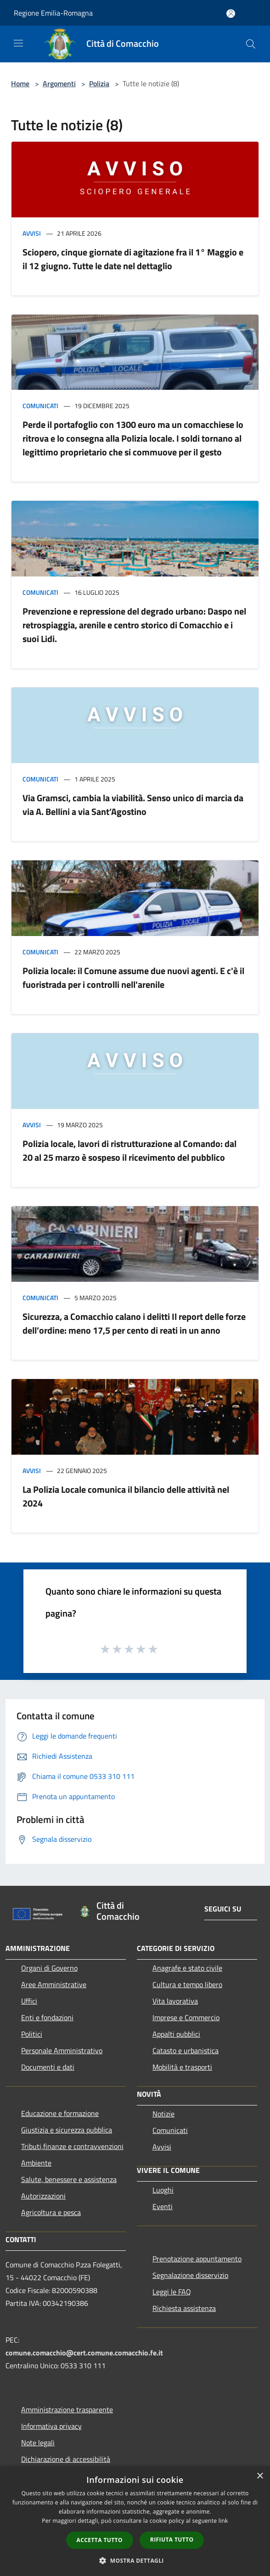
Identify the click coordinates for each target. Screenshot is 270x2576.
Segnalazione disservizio (190, 2275)
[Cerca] (250, 44)
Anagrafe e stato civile (187, 1967)
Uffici (29, 2000)
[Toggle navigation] (18, 43)
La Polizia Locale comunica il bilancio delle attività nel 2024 (125, 1496)
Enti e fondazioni (47, 2017)
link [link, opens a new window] (223, 2521)
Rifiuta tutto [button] (172, 2539)
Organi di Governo (49, 1967)
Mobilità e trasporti (182, 2066)
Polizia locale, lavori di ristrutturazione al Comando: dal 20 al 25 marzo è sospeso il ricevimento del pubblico (129, 1150)
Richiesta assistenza (184, 2308)
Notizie (163, 2113)
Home (20, 83)
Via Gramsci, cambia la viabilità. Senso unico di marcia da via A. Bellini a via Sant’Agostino (132, 805)
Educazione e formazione (60, 2113)
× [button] (259, 2476)
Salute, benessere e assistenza (69, 2179)
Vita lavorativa (175, 2000)
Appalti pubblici (176, 2033)
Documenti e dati (47, 2066)
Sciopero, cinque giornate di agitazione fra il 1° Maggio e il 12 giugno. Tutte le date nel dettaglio (132, 259)
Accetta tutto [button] (100, 2540)
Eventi (162, 2206)
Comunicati (40, 405)
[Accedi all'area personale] (230, 13)
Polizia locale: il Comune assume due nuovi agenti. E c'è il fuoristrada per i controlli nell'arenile (133, 978)
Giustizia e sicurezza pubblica (66, 2129)
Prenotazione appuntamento (197, 2258)
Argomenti (59, 83)
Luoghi (163, 2189)
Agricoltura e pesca (51, 2212)
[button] (135, 2560)
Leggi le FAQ (171, 2291)
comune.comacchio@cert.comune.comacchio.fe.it (84, 2352)
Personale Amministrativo (61, 2050)
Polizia (99, 83)
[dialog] (135, 2521)
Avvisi (31, 233)
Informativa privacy (51, 2426)
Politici (31, 2033)
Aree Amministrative (53, 1984)
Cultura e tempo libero (187, 1984)
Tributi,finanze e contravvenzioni (72, 2146)
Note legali (38, 2442)
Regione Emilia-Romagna (53, 12)
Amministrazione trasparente (67, 2409)
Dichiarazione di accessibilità (65, 2459)
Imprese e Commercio (185, 2017)
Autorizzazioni (43, 2195)
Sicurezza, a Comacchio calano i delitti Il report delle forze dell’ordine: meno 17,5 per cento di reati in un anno (134, 1323)
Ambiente (36, 2162)
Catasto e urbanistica (185, 2050)
